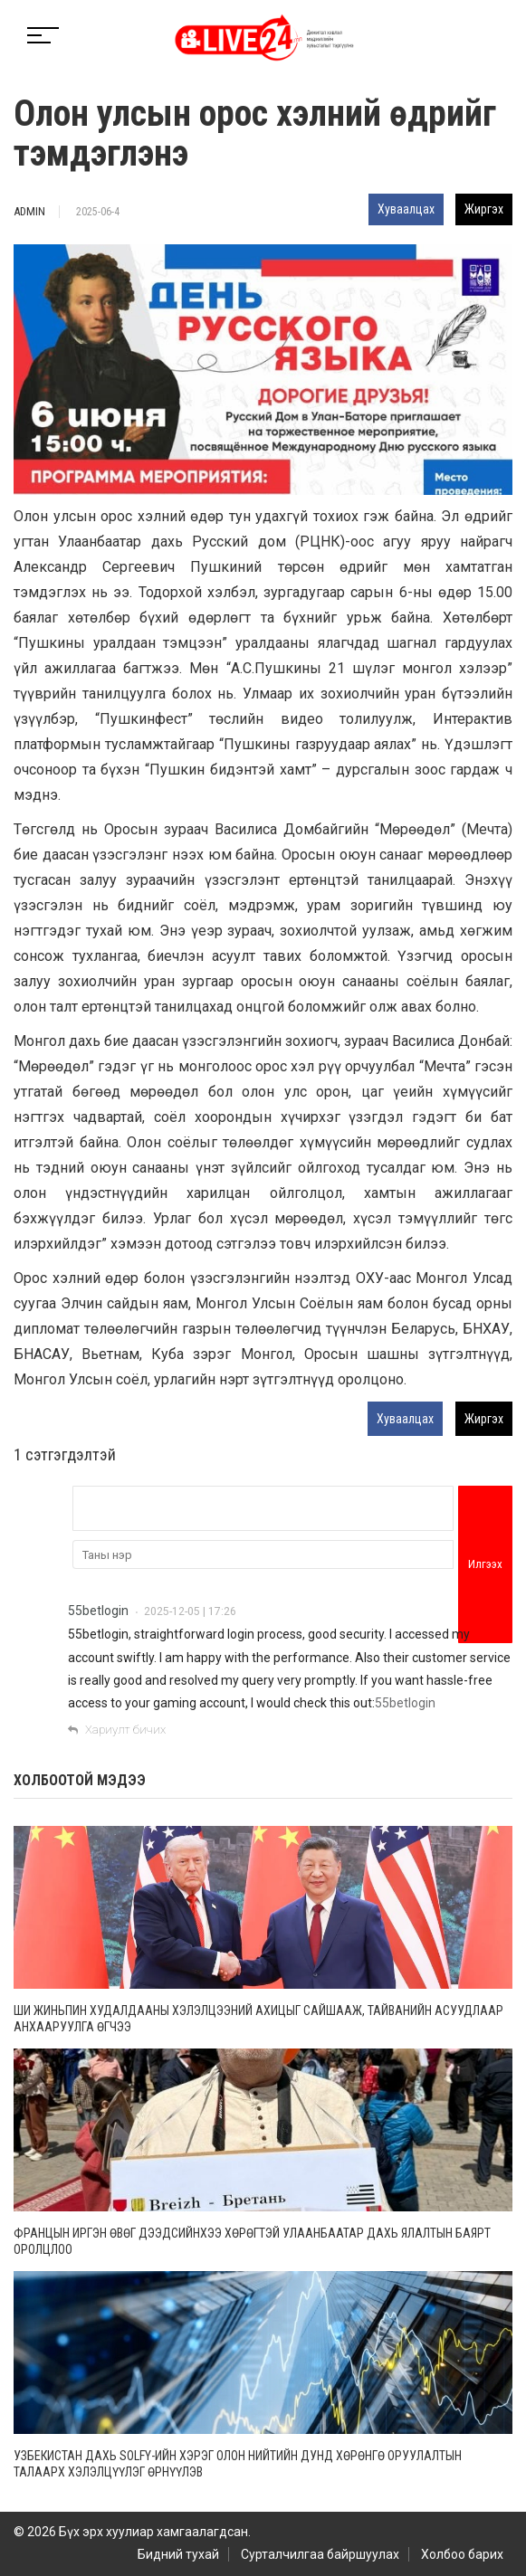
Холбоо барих (462, 2554)
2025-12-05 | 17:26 (190, 1611)
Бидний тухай (178, 2554)
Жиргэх (483, 209)
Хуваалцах (406, 209)
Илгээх (485, 1564)
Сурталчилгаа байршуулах (320, 2554)
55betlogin (98, 1610)
